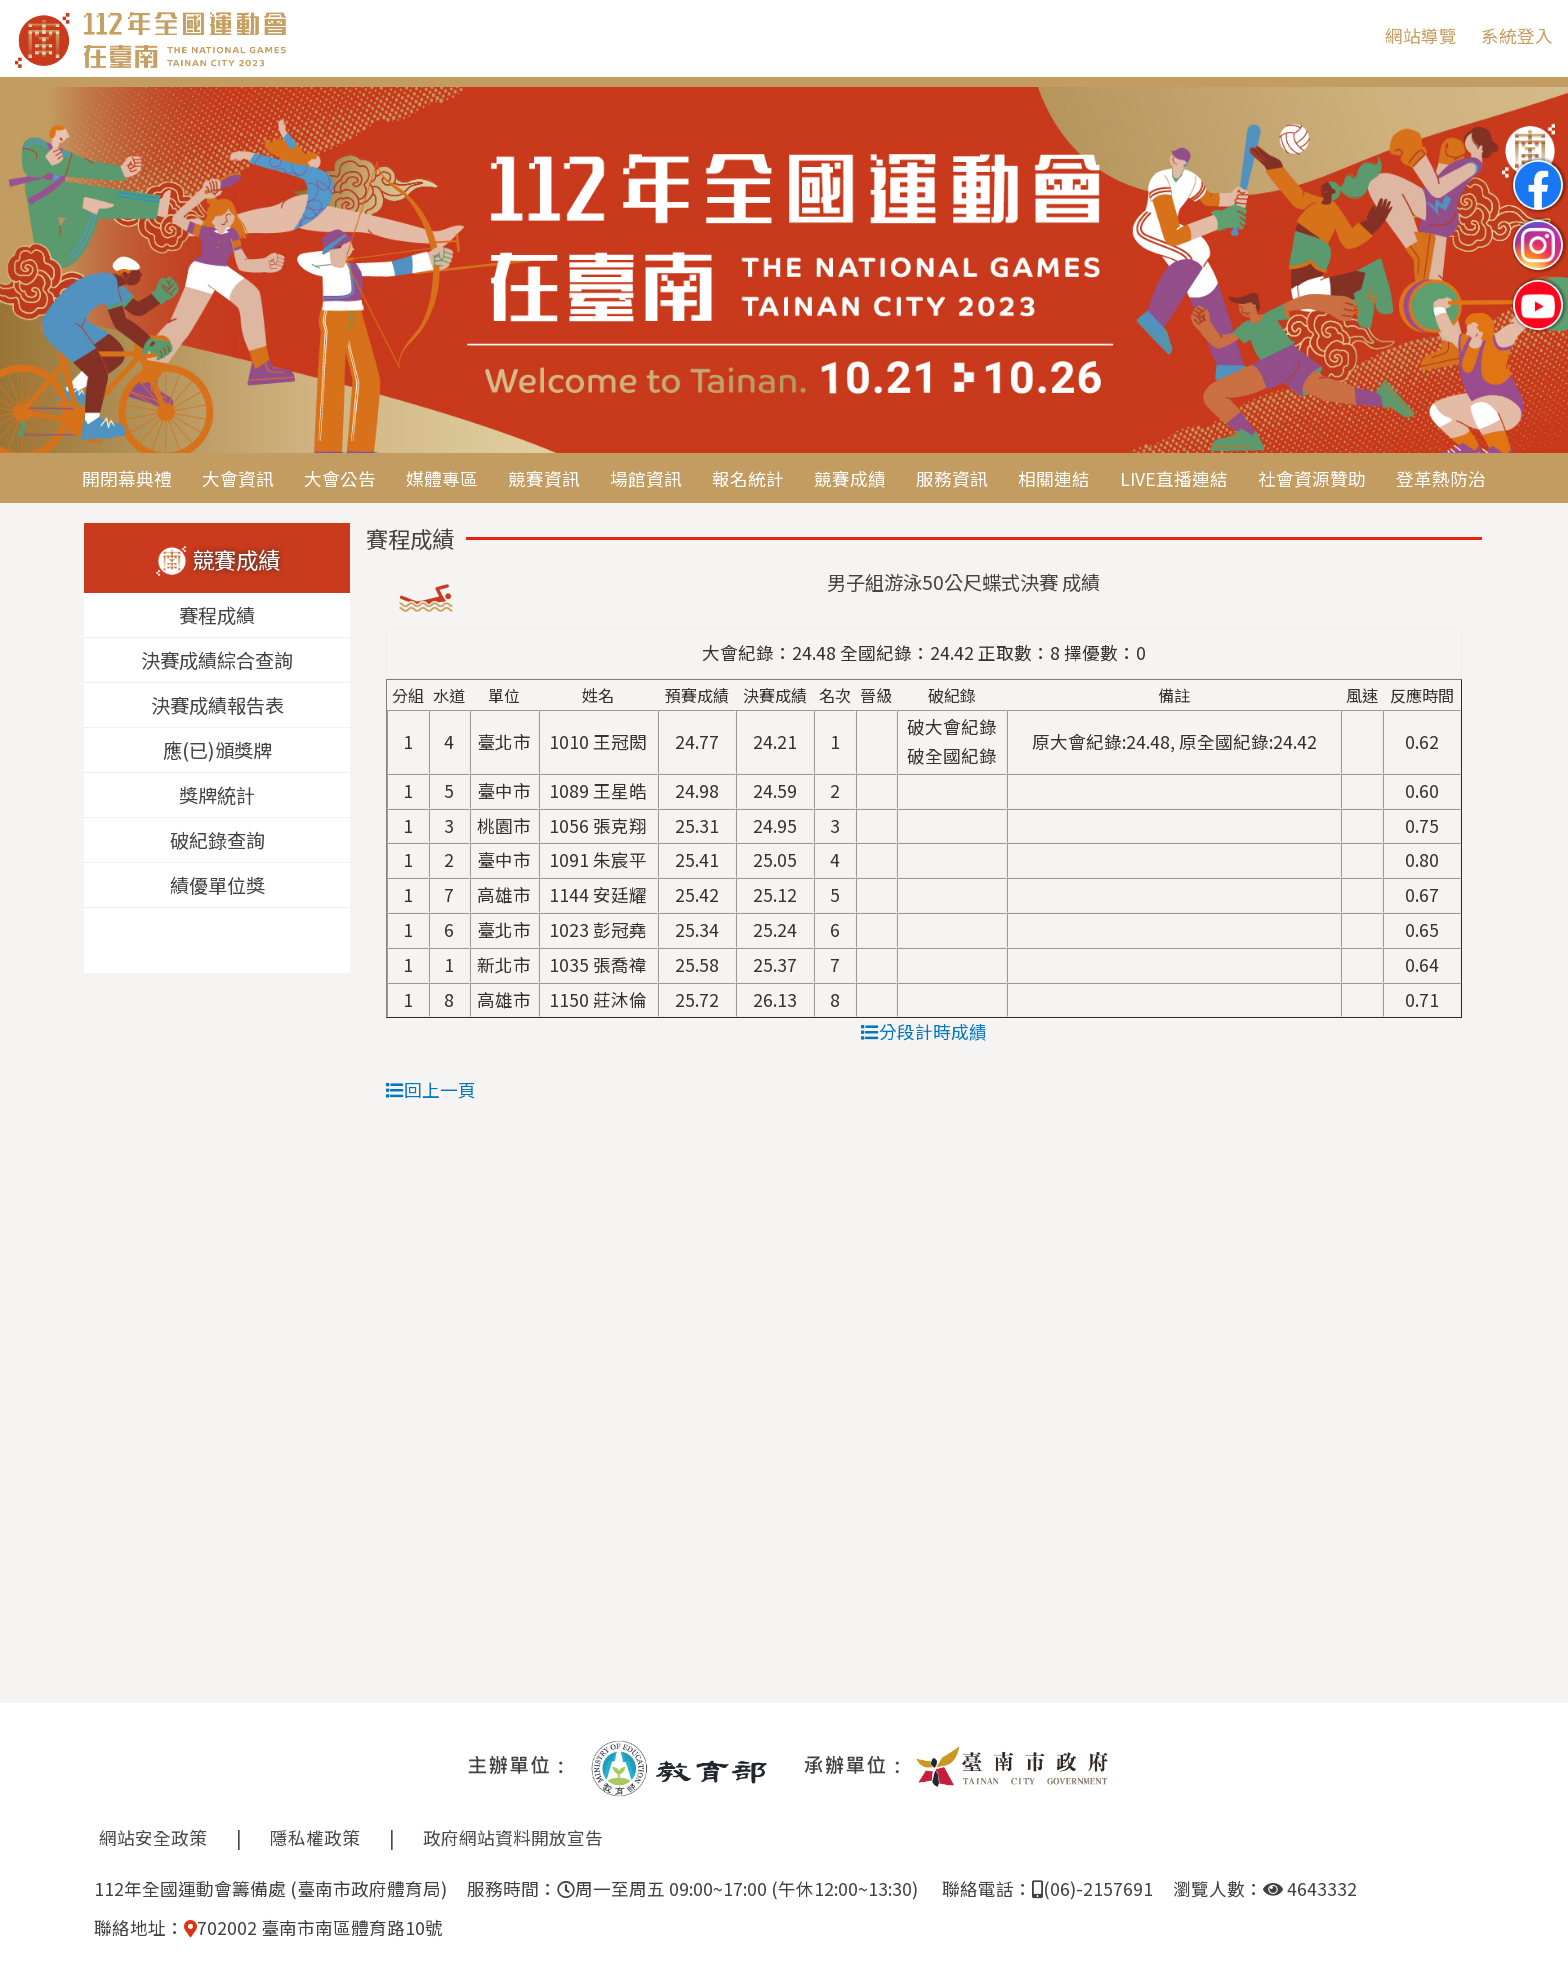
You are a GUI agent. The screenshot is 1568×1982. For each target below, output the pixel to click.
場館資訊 (646, 478)
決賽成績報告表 (217, 706)
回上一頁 (431, 1089)
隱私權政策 (315, 1837)
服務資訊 (952, 478)
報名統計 (748, 478)
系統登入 (1517, 35)
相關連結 (1054, 478)
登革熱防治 (1441, 478)
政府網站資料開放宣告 (513, 1837)
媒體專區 (442, 478)
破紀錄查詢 (217, 841)
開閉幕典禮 (127, 478)
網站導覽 (1421, 35)
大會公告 (340, 478)
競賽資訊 (544, 478)
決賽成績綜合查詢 (217, 661)
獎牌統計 (217, 796)
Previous (35, 272)
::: (1355, 35)
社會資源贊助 (1312, 478)
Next (1533, 272)
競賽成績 (850, 478)
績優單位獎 (217, 886)
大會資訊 (238, 478)
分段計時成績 (924, 1031)
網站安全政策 (153, 1837)
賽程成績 (217, 616)
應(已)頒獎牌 (217, 751)
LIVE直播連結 (1174, 478)
